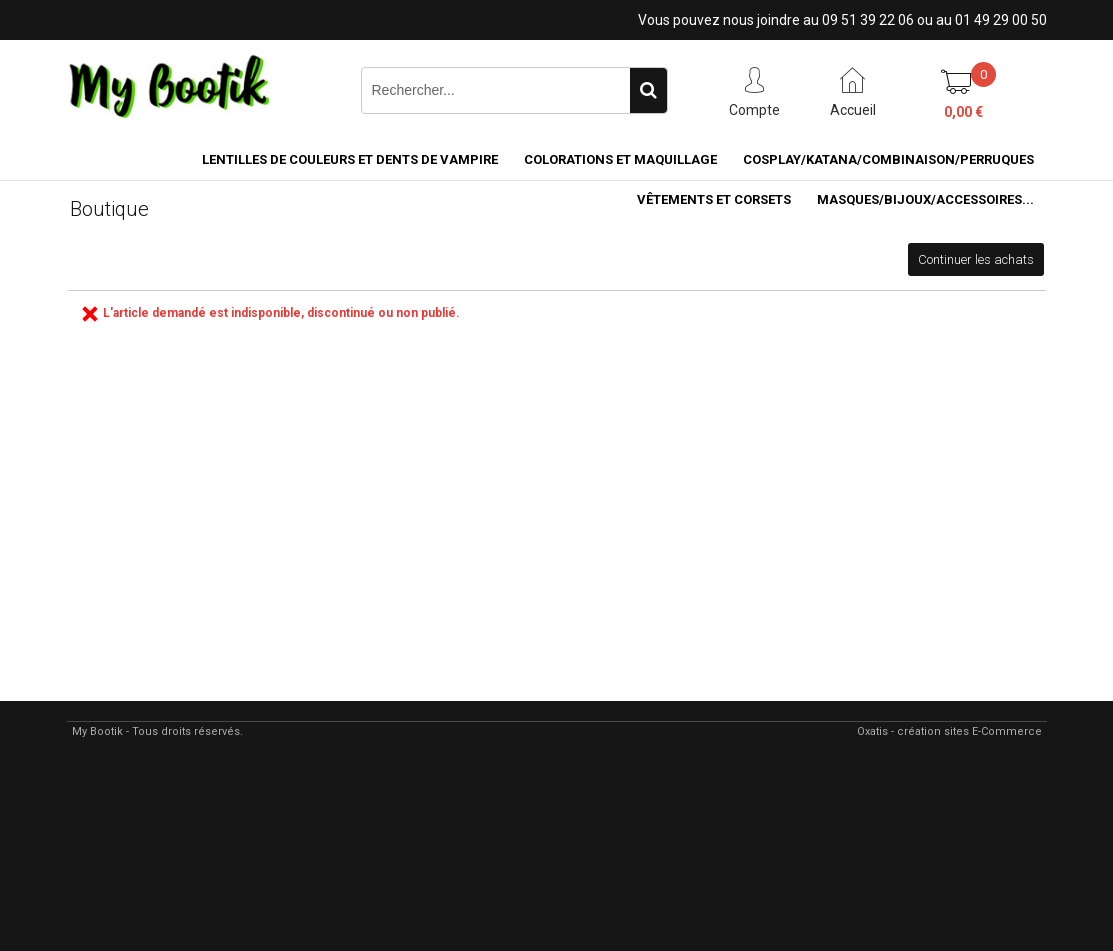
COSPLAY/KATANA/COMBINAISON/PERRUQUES (888, 159)
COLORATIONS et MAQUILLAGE (620, 159)
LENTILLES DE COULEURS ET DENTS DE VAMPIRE (350, 159)
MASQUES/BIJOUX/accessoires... (925, 199)
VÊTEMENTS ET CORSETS (714, 199)
